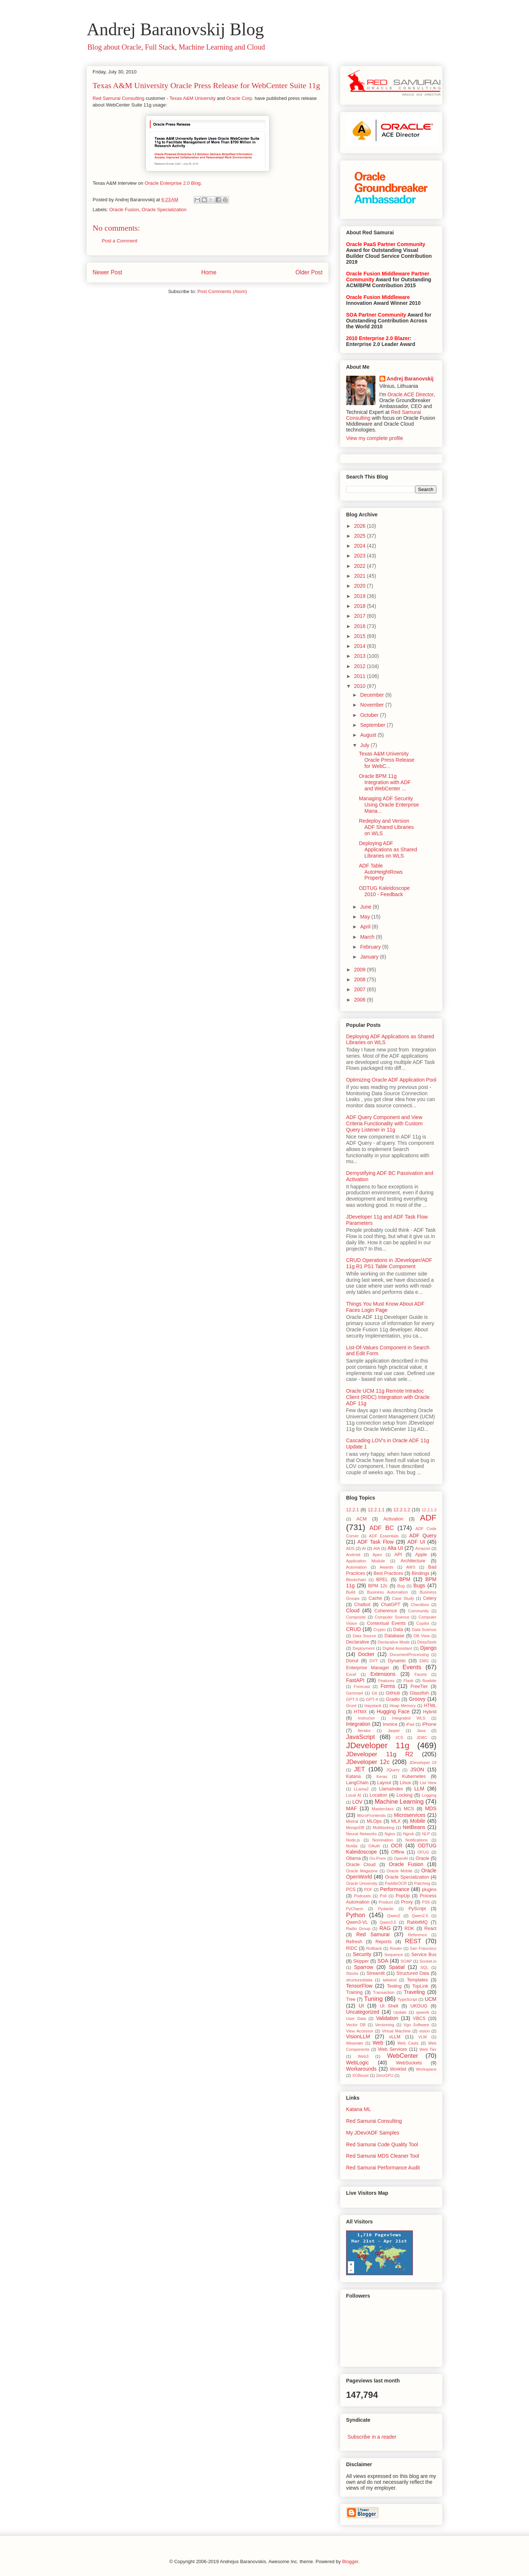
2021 (360, 576)
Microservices (409, 1815)
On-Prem (378, 1858)
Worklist (398, 2069)
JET (359, 1769)
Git (374, 1693)
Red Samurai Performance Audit (383, 2168)
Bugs (419, 1585)
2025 (360, 536)
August (368, 735)
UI (361, 2006)
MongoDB (355, 1827)
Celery (429, 1598)
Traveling (414, 1992)
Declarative (357, 1642)
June (366, 907)
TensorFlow (359, 1986)
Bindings (420, 1573)
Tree (350, 1999)
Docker (366, 1654)
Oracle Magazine (362, 1871)
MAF (351, 1808)
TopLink (420, 1986)
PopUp (403, 1895)
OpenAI (401, 1858)
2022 (360, 566)
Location (378, 1795)
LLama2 (361, 1789)
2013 (360, 656)
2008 (360, 979)
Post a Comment (119, 240)
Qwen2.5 (420, 1915)
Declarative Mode (394, 1642)
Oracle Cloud (360, 1864)
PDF (368, 1889)
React (430, 1928)
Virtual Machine (396, 2031)
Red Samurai (373, 1934)
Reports (383, 1941)
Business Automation (387, 1592)
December (372, 695)
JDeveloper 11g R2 (379, 1754)
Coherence (385, 1610)
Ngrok (408, 1834)
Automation (356, 1567)
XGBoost (360, 2075)
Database (394, 1635)
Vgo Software (416, 2025)
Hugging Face (393, 1711)
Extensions (382, 1674)
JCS (399, 1737)
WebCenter (402, 2055)
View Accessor (359, 2031)
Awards (386, 1567)
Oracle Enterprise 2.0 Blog (173, 183)
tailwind (389, 1980)
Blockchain (356, 1579)
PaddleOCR (396, 1883)
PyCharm (354, 1908)
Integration (358, 1724)
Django (428, 1648)
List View (428, 1783)
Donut (352, 1660)
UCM (430, 1999)
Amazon (422, 1548)
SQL (424, 1967)
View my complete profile (374, 438)
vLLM (394, 2036)
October (370, 715)
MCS (409, 1808)
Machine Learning (399, 1801)
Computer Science (392, 1617)
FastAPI (355, 1680)
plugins (429, 1889)
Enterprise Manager (367, 1667)
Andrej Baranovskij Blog (175, 29)
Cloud (353, 1610)
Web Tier (428, 2049)
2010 (360, 686)
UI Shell (389, 2006)
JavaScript (360, 1736)
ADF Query (422, 1535)
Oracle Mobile (399, 1871)
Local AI (353, 1795)
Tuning (373, 1998)
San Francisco (423, 1948)
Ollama (353, 1858)
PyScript (417, 1908)
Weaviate (354, 2043)
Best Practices (388, 1573)
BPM (404, 1579)
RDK (409, 1928)
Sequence (393, 1954)
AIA (376, 1548)
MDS (430, 1808)
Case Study (403, 1598)
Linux (405, 1782)
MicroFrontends (371, 1815)
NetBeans (414, 1827)
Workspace (426, 2069)
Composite (356, 1617)
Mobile (417, 1821)
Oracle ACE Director (410, 394)
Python (355, 1915)
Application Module (365, 1561)
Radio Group (358, 1928)
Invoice (390, 1724)
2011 (360, 676)
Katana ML (358, 2109)
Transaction (383, 1992)
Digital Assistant (397, 1648)
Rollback (374, 1948)
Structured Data (412, 1973)
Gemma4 (354, 1693)
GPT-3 (352, 1699)
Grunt (351, 1705)
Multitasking (384, 1827)
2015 (360, 636)
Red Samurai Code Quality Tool (382, 2144)
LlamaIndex (391, 1789)
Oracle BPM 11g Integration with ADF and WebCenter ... (385, 782)
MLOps (374, 1821)
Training (354, 1992)
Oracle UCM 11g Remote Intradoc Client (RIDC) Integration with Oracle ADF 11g (387, 1397)
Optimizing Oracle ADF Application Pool (391, 1080)
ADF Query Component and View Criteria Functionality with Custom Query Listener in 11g (384, 1123)
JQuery (393, 1770)
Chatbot (362, 1604)
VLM (422, 2037)
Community (418, 1611)
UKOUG (418, 2006)
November (372, 705)
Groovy (417, 1699)
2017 (360, 616)
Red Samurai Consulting (118, 98)
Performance (394, 1889)
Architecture (413, 1560)
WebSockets (409, 2063)
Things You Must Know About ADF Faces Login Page (385, 1307)
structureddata (359, 1980)
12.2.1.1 (376, 1509)
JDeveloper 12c (368, 1761)
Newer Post (107, 272)
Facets (420, 1674)
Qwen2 (393, 1915)
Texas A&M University (192, 98)
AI (364, 1548)
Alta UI (395, 1548)
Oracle (422, 1858)
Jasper (394, 1730)
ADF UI (416, 1542)
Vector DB (356, 2025)
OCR (396, 1845)
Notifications (417, 1840)
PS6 (426, 1902)
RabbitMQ (417, 1922)
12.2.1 (352, 1509)
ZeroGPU (384, 2075)
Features (386, 1680)
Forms (388, 1686)
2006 (360, 1000)
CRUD (353, 1629)
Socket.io (428, 1961)
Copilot (422, 1623)
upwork (422, 2012)
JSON (417, 1769)
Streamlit (376, 1973)
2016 (360, 626)
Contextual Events (386, 1623)
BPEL (382, 1579)
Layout (384, 1782)
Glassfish (419, 1693)
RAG (385, 1928)
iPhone (429, 1724)
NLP (426, 1834)
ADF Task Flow (375, 1542)
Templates (417, 1979)
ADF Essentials (384, 1536)
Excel (351, 1674)
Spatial (396, 1967)
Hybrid (429, 1711)
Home (209, 272)
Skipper (361, 1961)
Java (421, 1730)
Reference (417, 1935)
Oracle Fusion (124, 209)
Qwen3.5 (387, 1922)
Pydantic (386, 1908)
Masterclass (383, 1809)
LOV (357, 1802)
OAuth (374, 1846)
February (371, 947)
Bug (401, 1586)
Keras (382, 1776)
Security (362, 1954)
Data (398, 1629)
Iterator (364, 1730)
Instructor (366, 1718)
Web (378, 2043)
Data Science (424, 1629)
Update (400, 2012)
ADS (350, 1548)
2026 (360, 526)
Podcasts (362, 1896)
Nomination (382, 1840)
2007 (360, 989)
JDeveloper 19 (422, 1762)
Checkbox (420, 1604)
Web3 (363, 2056)
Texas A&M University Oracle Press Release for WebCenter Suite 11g (206, 85)
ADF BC (382, 1528)
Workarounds (361, 2069)
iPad (410, 1724)
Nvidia (351, 1846)
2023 (360, 556)
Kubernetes (413, 1776)
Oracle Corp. (239, 98)
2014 (360, 646)
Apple (421, 1554)
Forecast (362, 1686)
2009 (360, 970)
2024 (360, 546)
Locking (404, 1795)
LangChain (357, 1782)
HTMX (360, 1711)
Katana (353, 1776)
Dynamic (397, 1660)
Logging (429, 1795)
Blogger (350, 2561)
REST (413, 1941)
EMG (424, 1661)
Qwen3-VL (357, 1922)
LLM (419, 1789)
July (365, 745)
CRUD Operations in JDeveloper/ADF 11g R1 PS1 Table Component (389, 1263)
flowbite (429, 1680)
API (398, 1554)
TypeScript (407, 1999)
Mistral (352, 1821)
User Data (356, 2018)
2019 (360, 596)
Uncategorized (362, 2012)
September (373, 725)
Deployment (364, 1648)
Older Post (309, 272)
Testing (394, 1986)
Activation (393, 1519)
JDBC (422, 1737)
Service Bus (423, 1954)
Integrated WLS (408, 1718)
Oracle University (361, 1883)
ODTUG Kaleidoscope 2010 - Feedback (384, 891)
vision (424, 2031)
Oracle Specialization (164, 209)
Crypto (379, 1629)
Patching (422, 1883)
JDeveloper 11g (377, 1745)
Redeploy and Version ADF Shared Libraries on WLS (386, 827)
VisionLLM (358, 2036)
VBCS (419, 2018)
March (368, 937)
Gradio (393, 1699)
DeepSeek (426, 1642)
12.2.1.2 (401, 1509)
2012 (360, 666)
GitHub (393, 1693)
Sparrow (363, 1967)
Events (411, 1667)
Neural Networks (361, 1834)
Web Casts (408, 2043)
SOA (382, 1961)
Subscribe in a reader (372, 2437)
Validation (387, 2018)
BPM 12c (378, 1585)
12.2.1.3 (429, 1510)
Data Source (364, 1636)
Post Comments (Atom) (222, 291)
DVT (374, 1661)
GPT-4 (372, 1699)
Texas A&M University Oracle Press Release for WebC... (386, 760)
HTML (430, 1705)
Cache (375, 1598)
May (365, 917)
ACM (361, 1519)
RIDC (351, 1948)
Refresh (354, 1941)
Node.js (353, 1840)
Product (386, 1902)
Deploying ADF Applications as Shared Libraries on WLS (388, 849)
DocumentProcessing (409, 1654)
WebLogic (357, 2063)
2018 (360, 606)
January (370, 957)
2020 (360, 586)
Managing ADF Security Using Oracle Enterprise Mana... (389, 804)
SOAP (406, 1961)
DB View (422, 1636)
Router (396, 1948)
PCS (351, 1889)
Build (350, 1592)
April (366, 927)
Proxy (407, 1902)
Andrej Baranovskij (410, 379)
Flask (408, 1680)
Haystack (372, 1705)
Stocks (352, 1973)
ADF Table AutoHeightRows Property (381, 872)
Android (353, 1554)
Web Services (392, 2049)
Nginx (390, 1834)
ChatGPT (390, 1604)
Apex (377, 1554)
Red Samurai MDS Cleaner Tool (382, 2156)
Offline (397, 1852)
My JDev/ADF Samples (372, 2133)
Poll (383, 1896)
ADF (428, 1517)
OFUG (423, 1852)
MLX (396, 1821)
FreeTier (419, 1686)
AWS (410, 1567)
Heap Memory (402, 1705)
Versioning (384, 2025)
